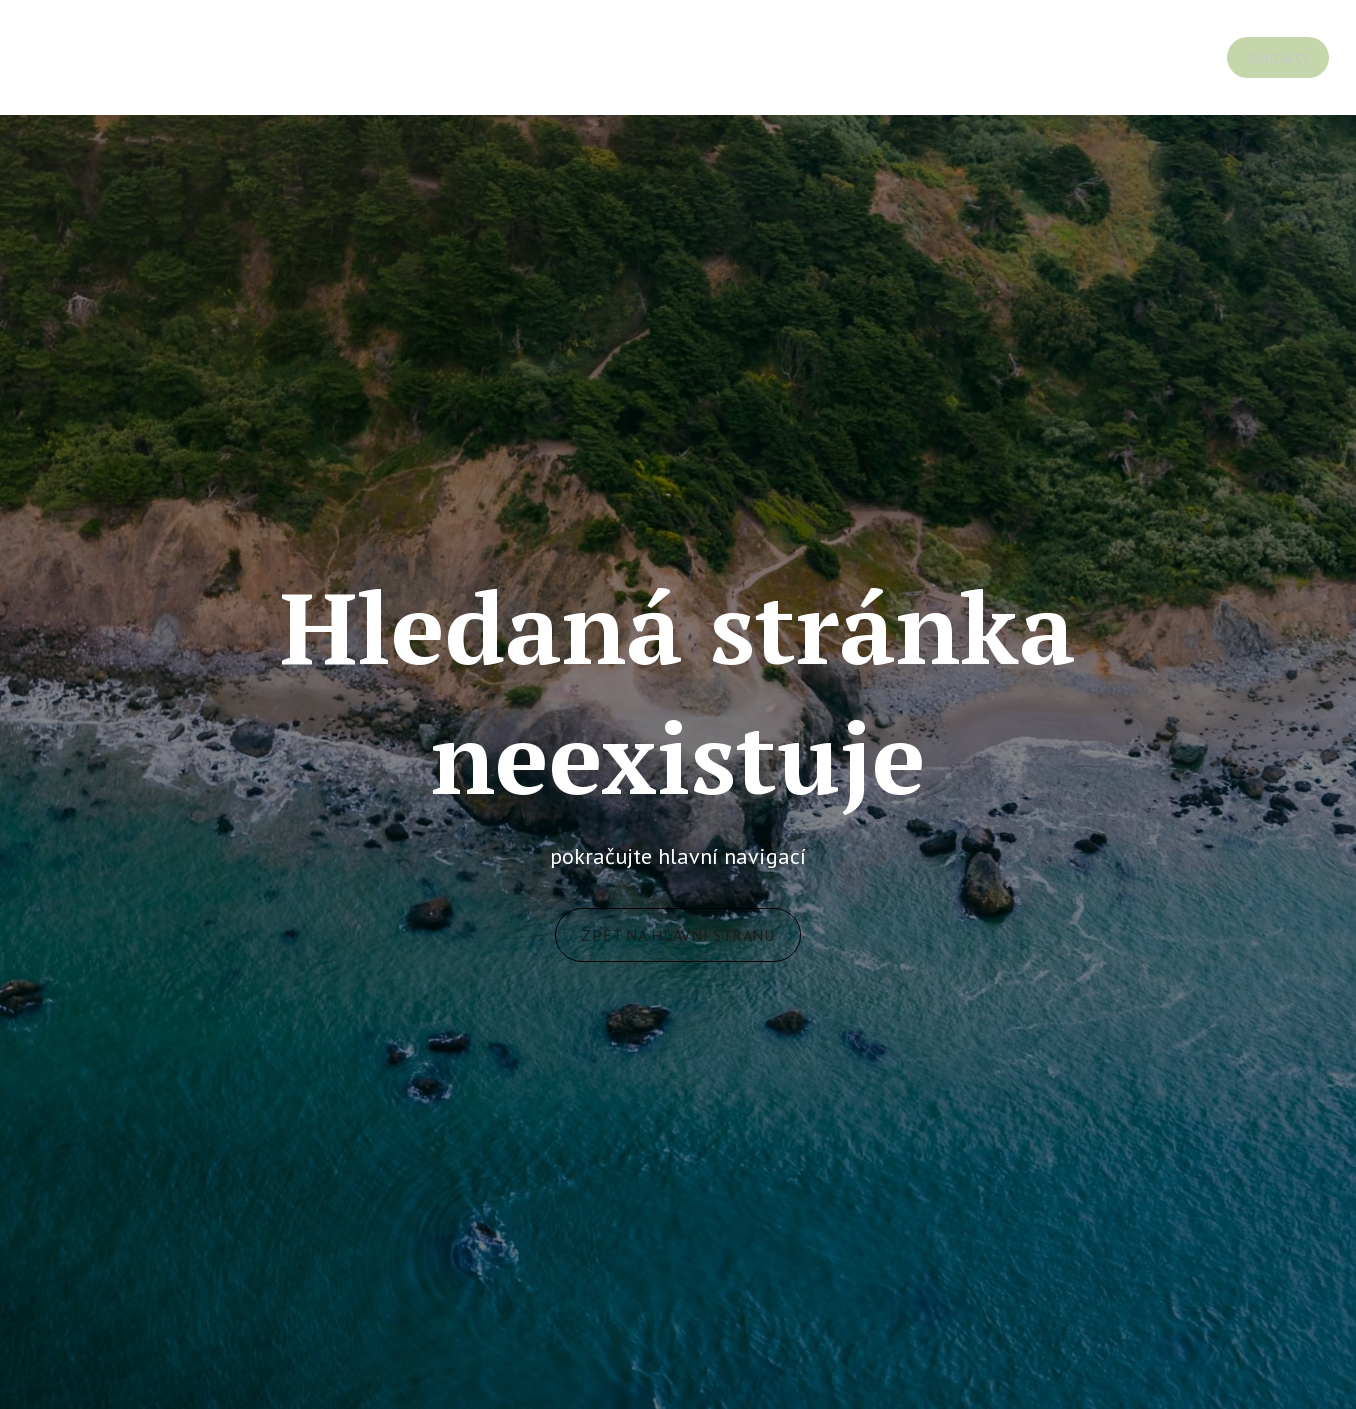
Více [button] (1275, 57)
